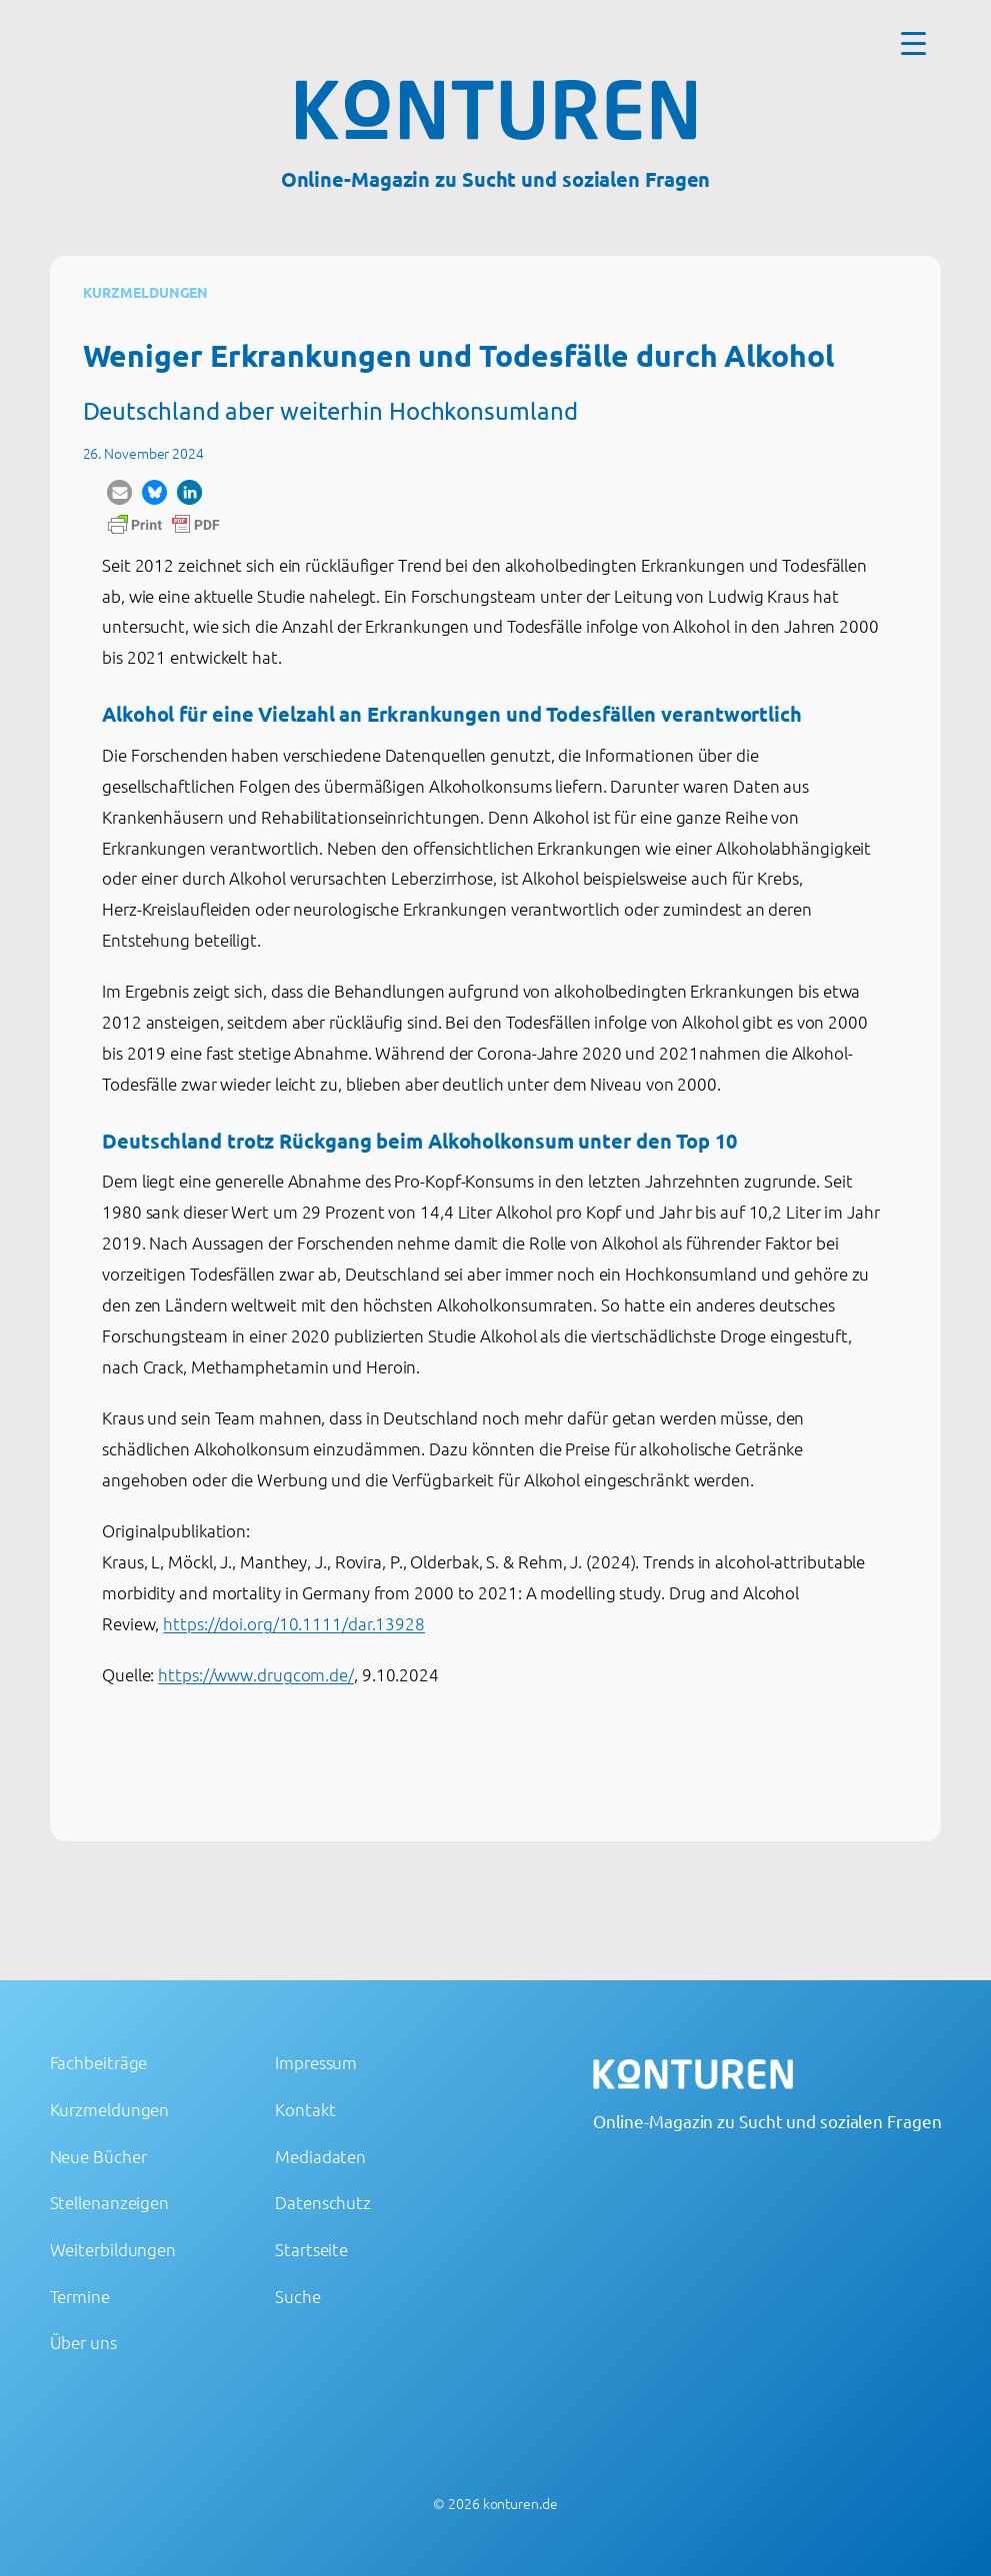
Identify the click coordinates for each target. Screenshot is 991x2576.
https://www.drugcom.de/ (256, 1674)
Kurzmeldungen (146, 292)
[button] (119, 492)
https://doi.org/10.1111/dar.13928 (294, 1623)
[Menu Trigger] (913, 42)
